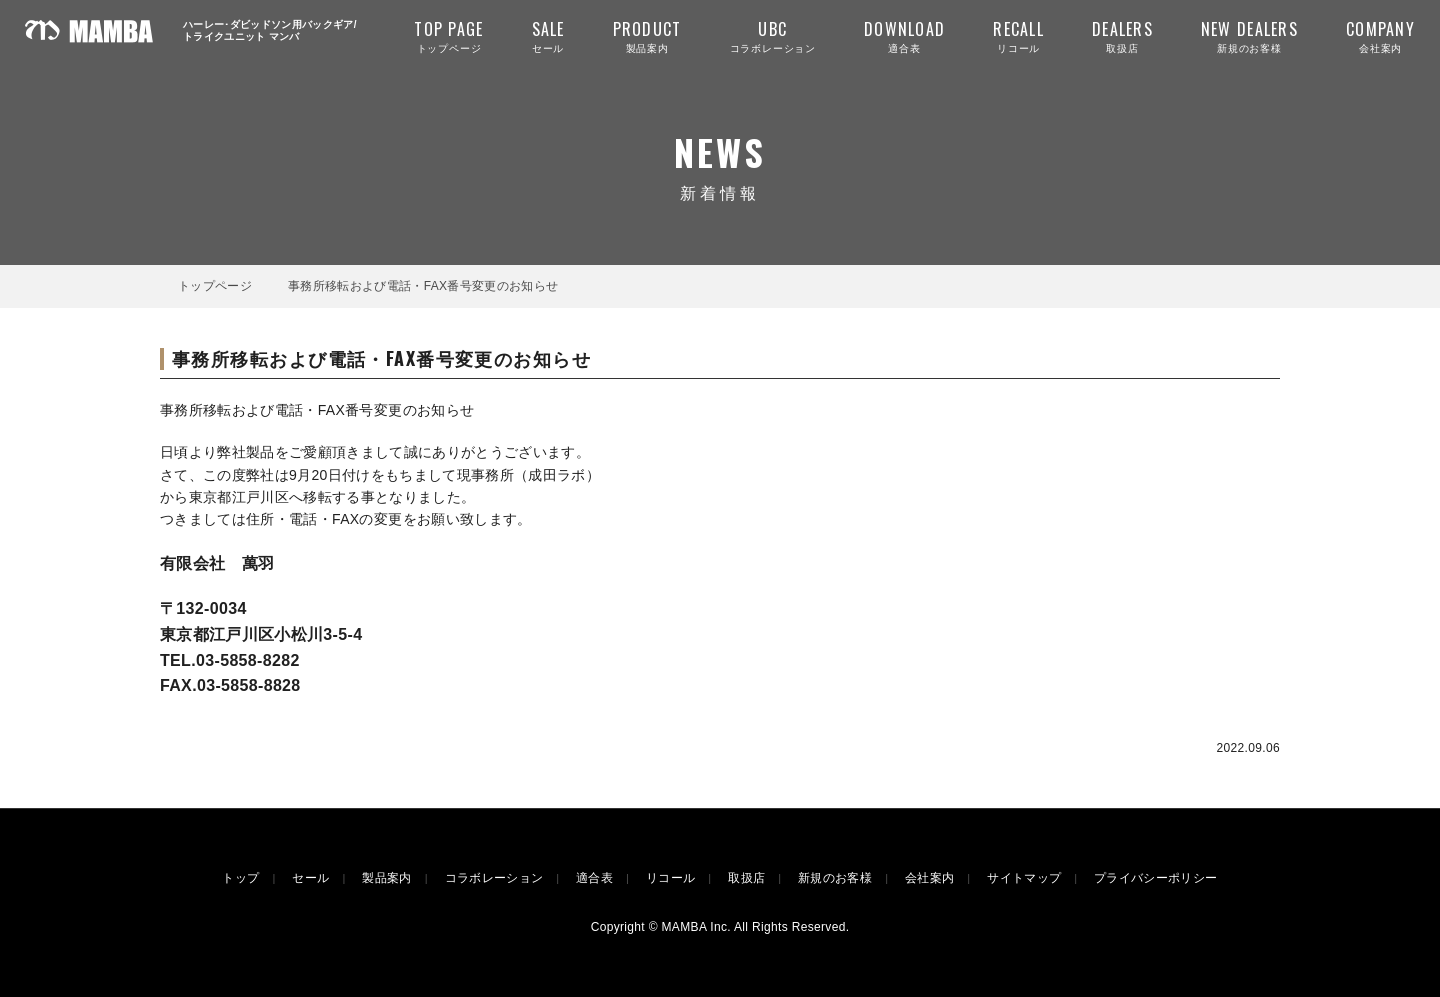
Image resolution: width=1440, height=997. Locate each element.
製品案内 (647, 35)
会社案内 (1380, 35)
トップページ (448, 35)
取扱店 (1122, 35)
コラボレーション (773, 35)
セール (548, 35)
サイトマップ (1024, 878)
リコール (1018, 35)
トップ (240, 878)
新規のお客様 (1249, 35)
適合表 (904, 35)
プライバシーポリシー (1155, 878)
